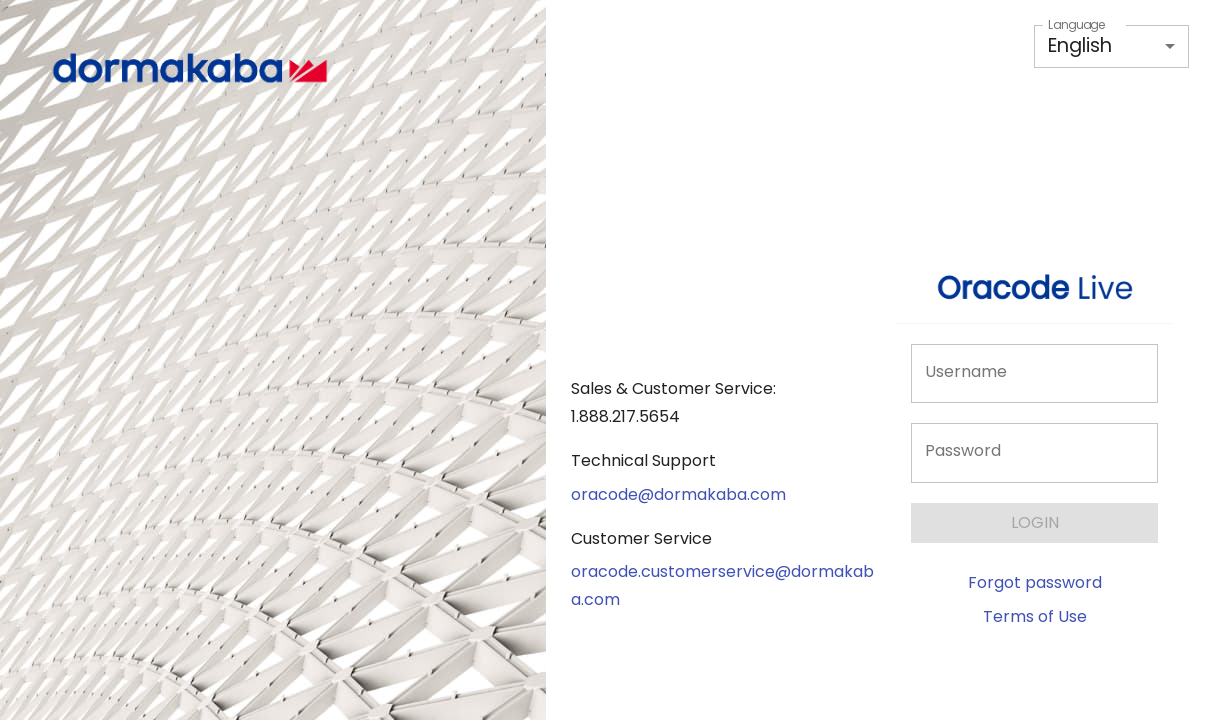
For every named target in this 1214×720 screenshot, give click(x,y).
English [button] (1080, 45)
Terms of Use (1035, 616)
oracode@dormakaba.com (678, 494)
